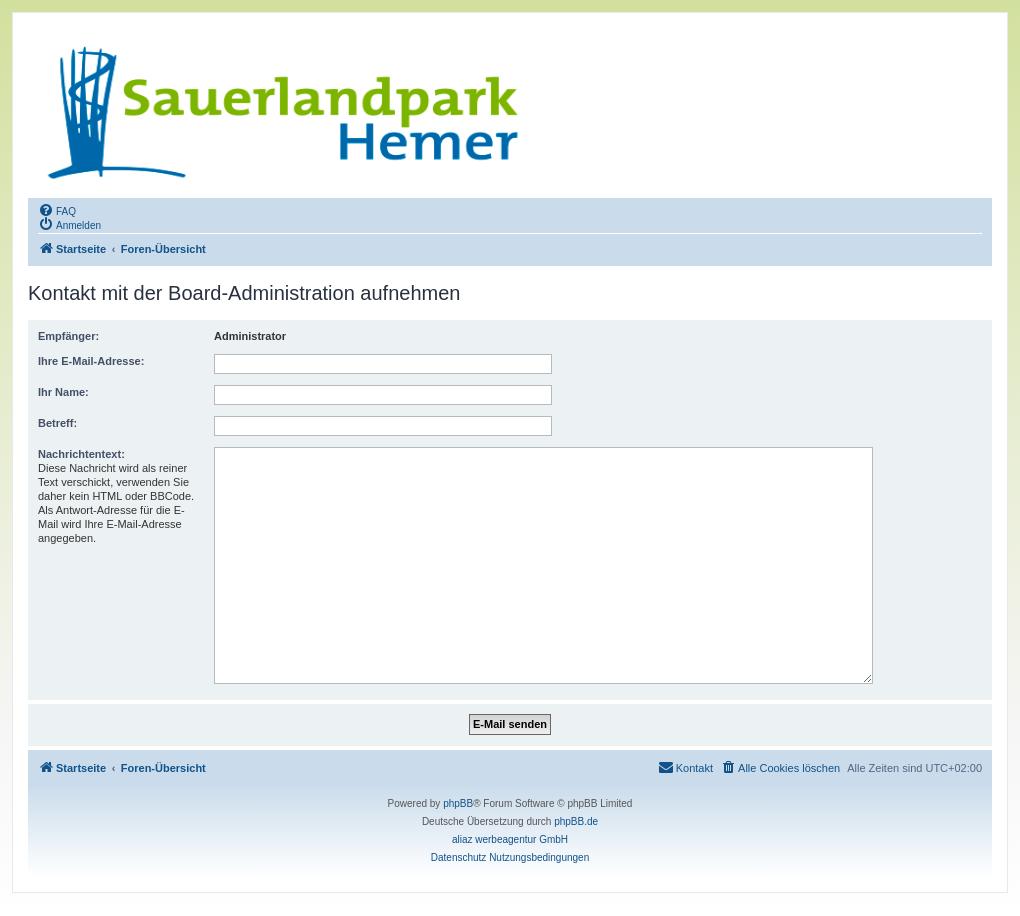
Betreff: (57, 423)
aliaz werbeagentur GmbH (510, 839)
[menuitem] (57, 210)
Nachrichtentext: (81, 454)
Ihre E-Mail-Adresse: (91, 361)
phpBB (458, 803)
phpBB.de (576, 821)
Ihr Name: (63, 392)
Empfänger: (68, 336)
